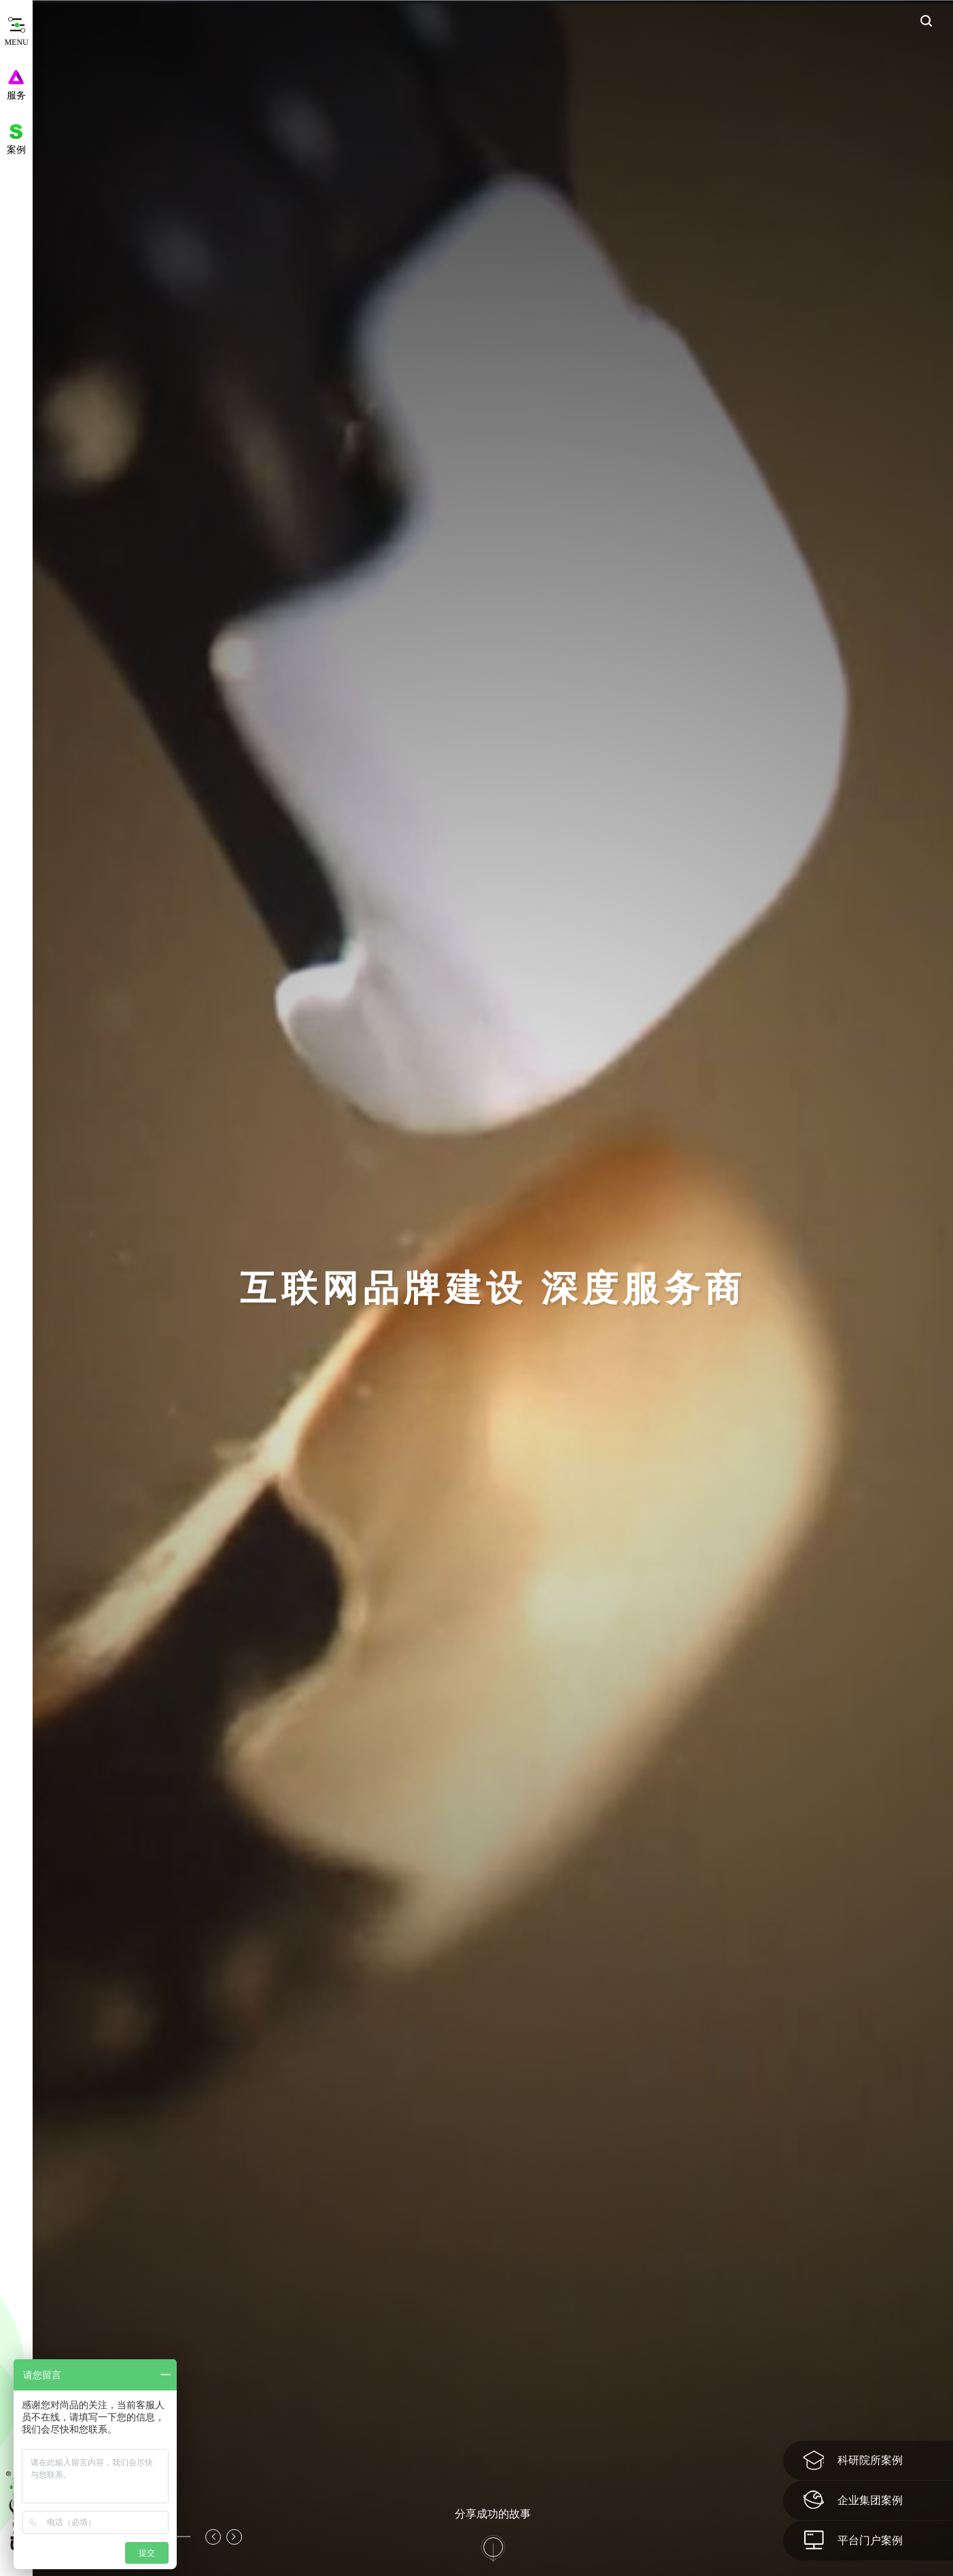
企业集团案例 (853, 2500)
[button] (213, 2537)
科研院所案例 (853, 2460)
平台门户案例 (853, 2540)
